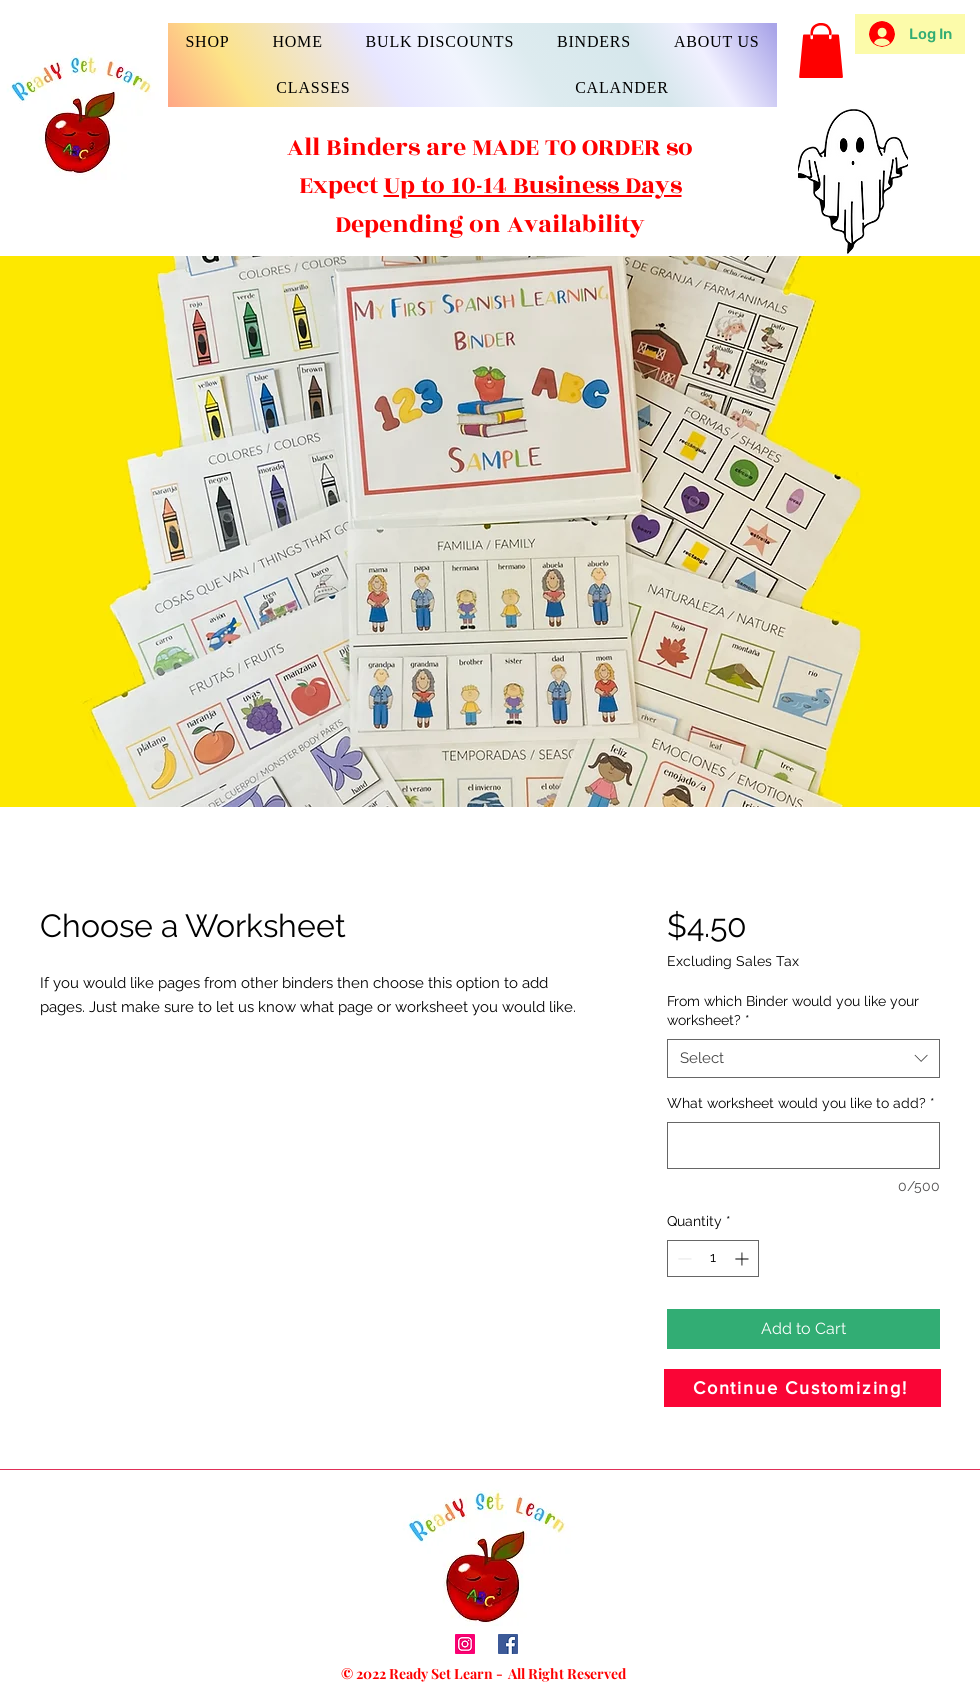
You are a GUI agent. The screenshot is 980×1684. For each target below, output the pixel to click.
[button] (207, 42)
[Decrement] (682, 1258)
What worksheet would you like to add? (801, 1103)
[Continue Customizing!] (802, 1388)
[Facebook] (508, 1644)
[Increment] (743, 1258)
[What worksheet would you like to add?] (803, 1145)
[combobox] (803, 1058)
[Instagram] (465, 1644)
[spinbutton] (713, 1258)
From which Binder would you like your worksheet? (793, 1011)
